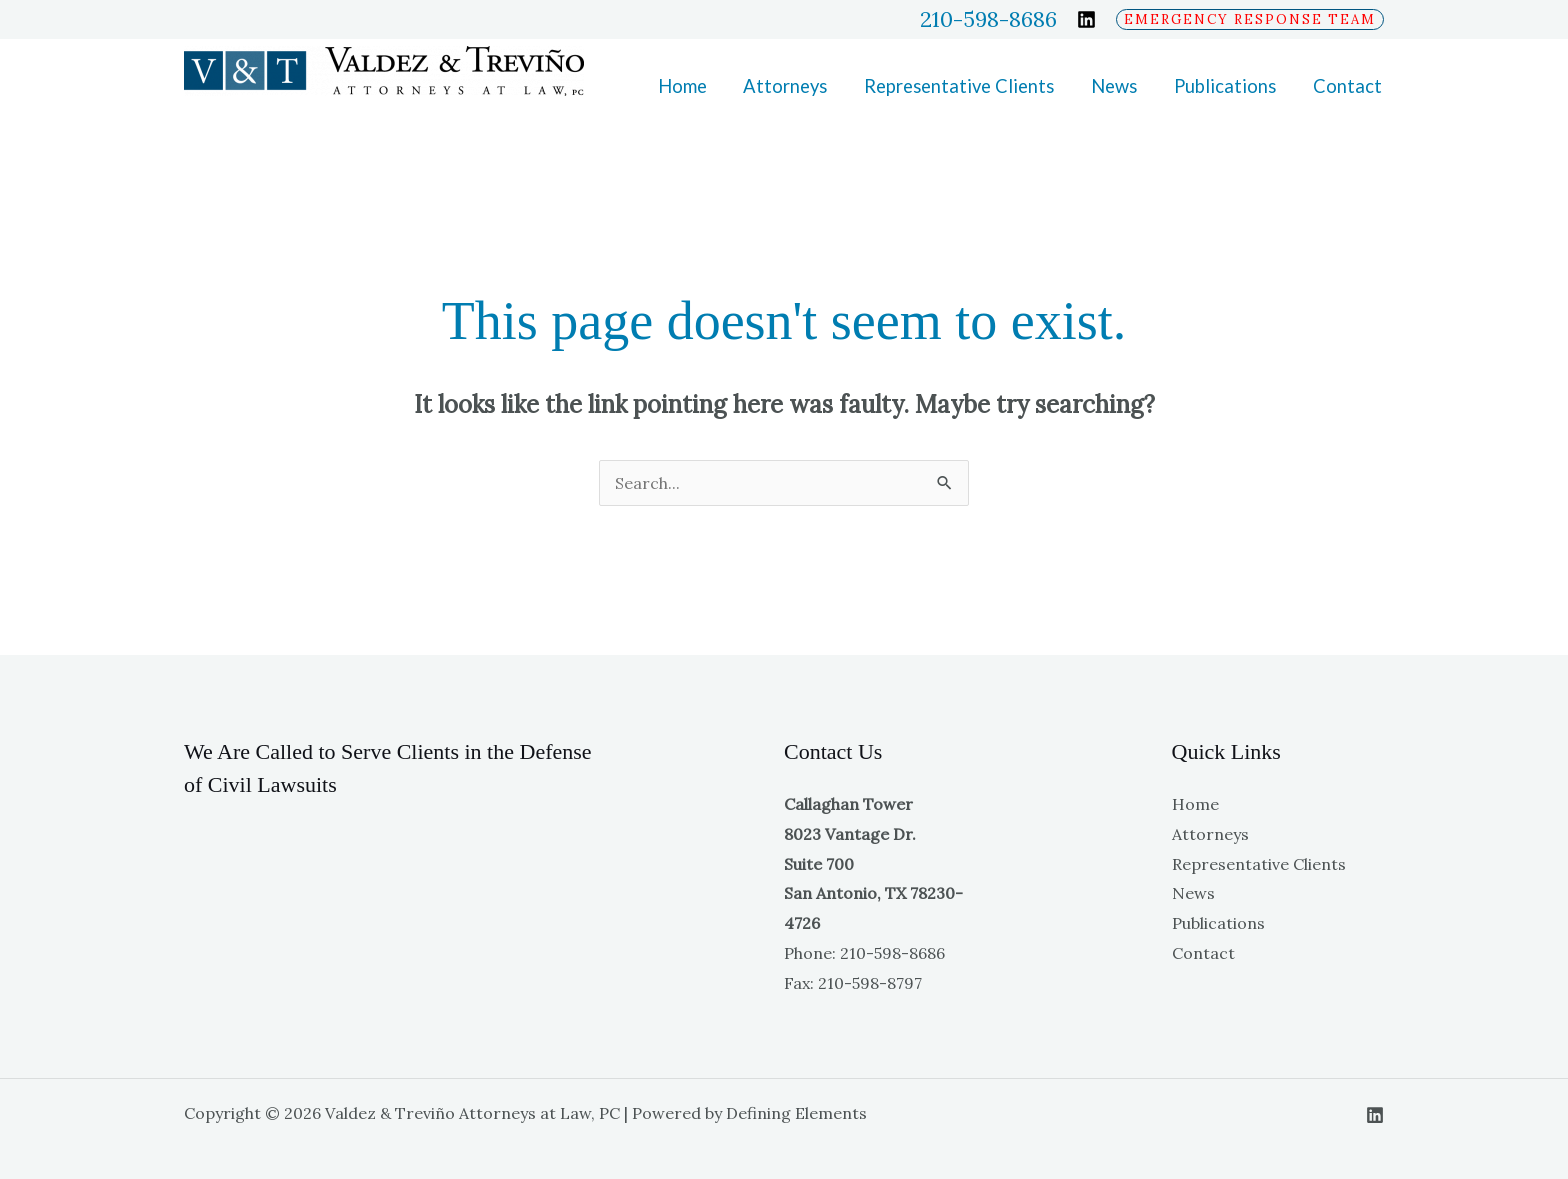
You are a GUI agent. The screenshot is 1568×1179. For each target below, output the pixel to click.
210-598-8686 (988, 19)
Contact (1347, 86)
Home (682, 86)
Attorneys (785, 86)
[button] (1250, 19)
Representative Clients (959, 86)
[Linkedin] (1086, 19)
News (1114, 86)
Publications (1225, 86)
